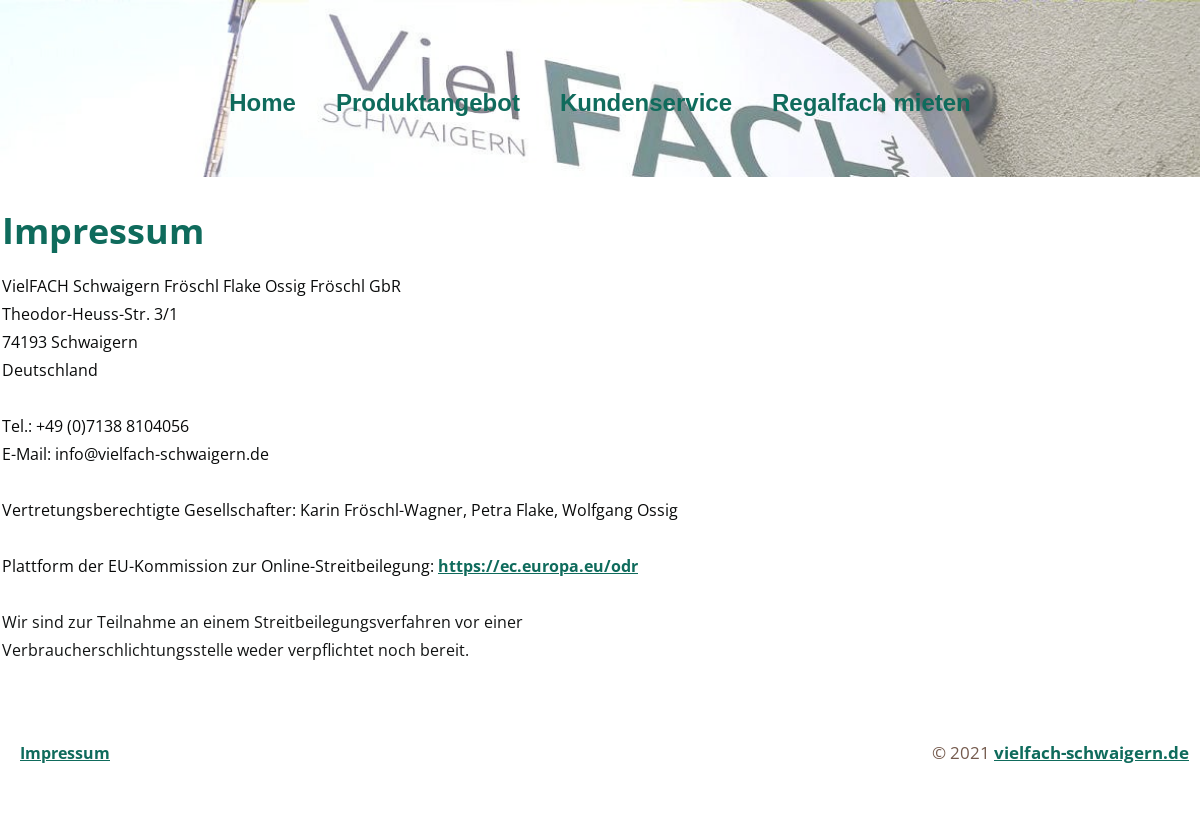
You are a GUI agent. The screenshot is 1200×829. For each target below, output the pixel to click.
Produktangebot (428, 102)
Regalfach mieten (871, 102)
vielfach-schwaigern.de (1091, 752)
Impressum (65, 753)
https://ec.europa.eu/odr (538, 566)
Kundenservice (646, 102)
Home (262, 102)
